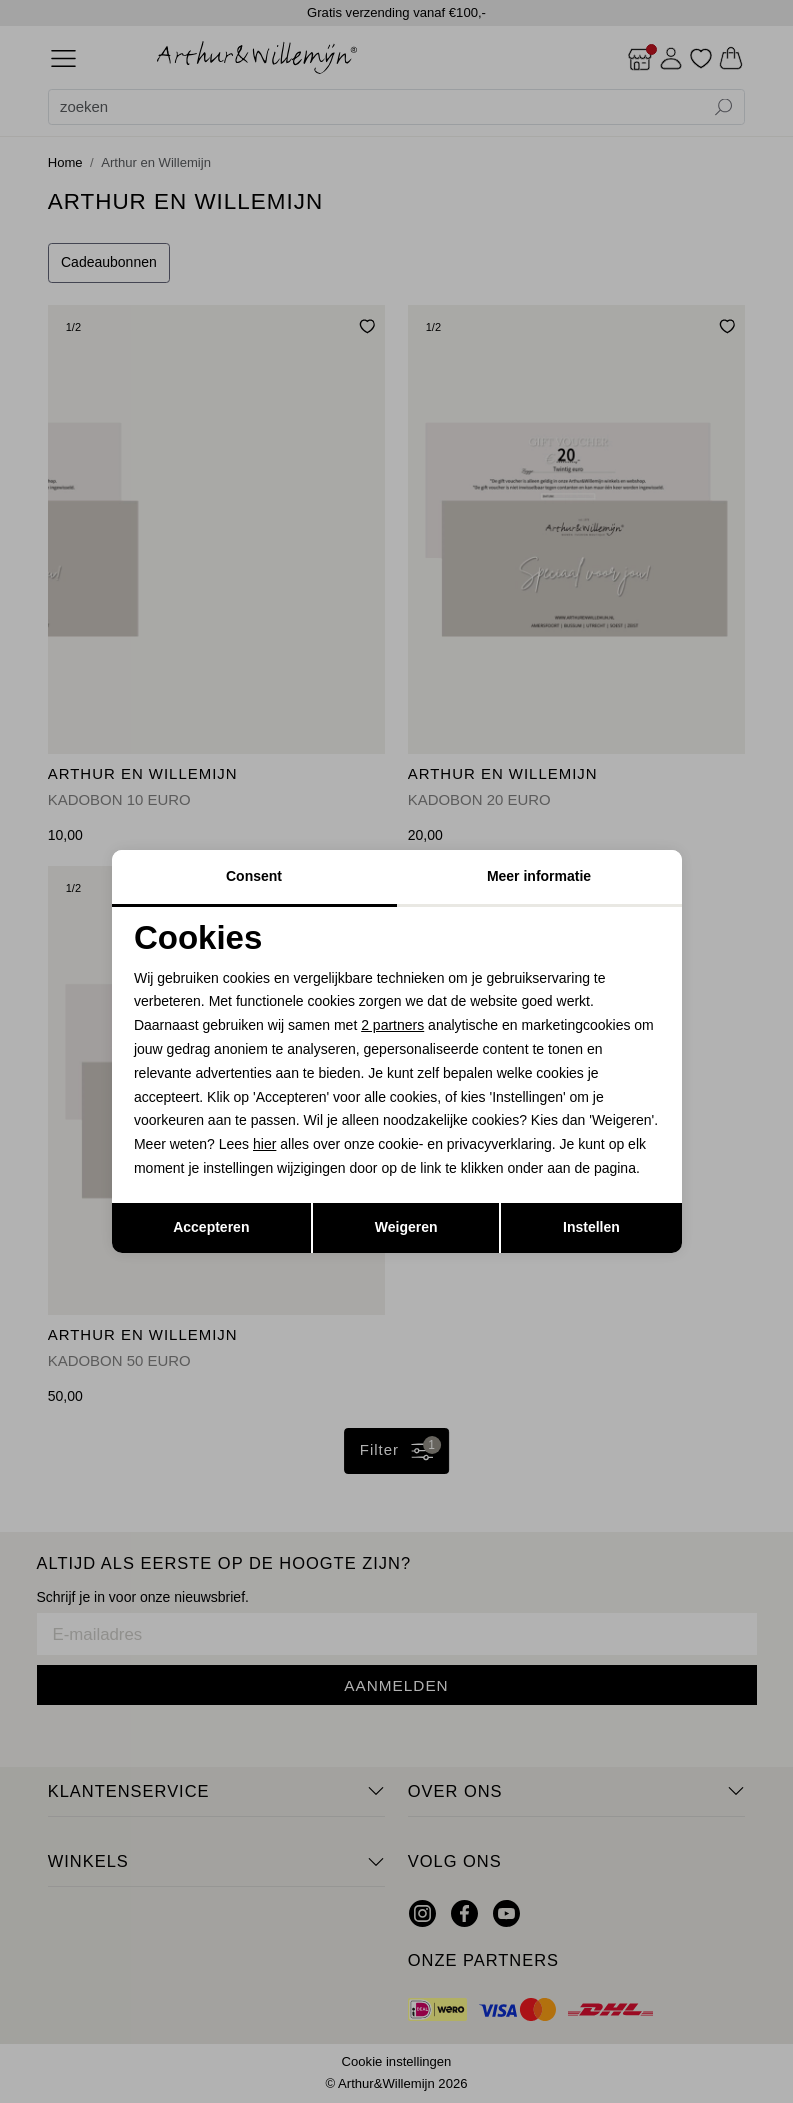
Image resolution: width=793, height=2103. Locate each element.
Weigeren (406, 1227)
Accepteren (211, 1227)
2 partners (392, 1025)
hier (264, 1144)
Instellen (591, 1227)
